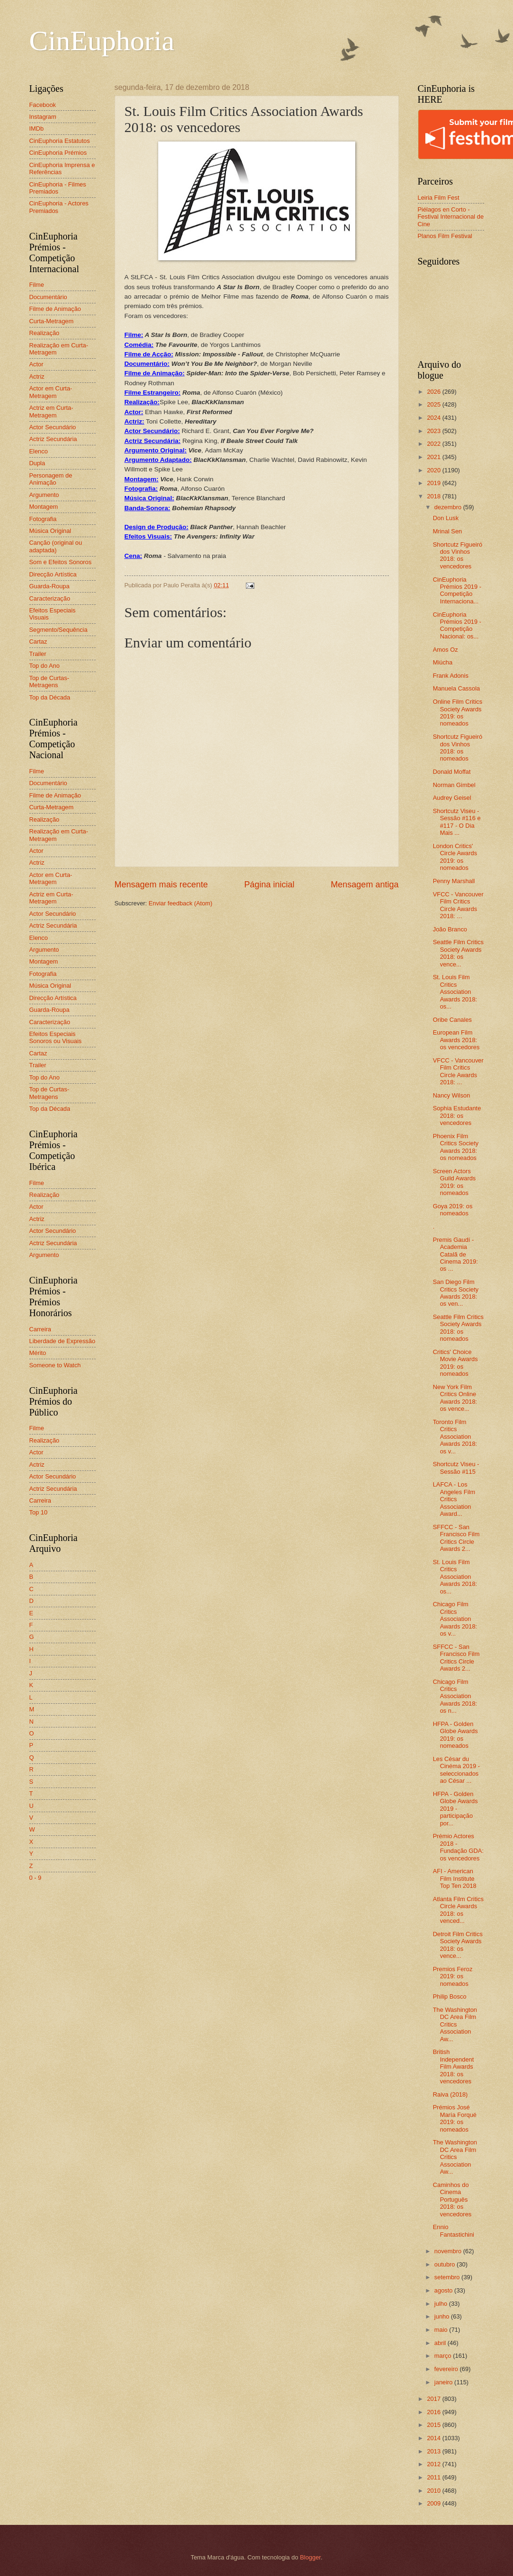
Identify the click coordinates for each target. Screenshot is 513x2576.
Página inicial (269, 884)
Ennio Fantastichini (453, 2230)
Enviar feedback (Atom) (181, 903)
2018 (434, 496)
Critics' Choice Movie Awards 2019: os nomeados (455, 1362)
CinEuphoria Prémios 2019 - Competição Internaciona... (457, 590)
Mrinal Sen (447, 531)
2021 (434, 456)
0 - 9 (35, 1877)
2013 (434, 2451)
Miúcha (443, 662)
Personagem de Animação (50, 479)
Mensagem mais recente (161, 884)
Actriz (37, 376)
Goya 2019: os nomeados (453, 1210)
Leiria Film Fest (438, 197)
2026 (434, 391)
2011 (434, 2477)
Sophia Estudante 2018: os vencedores (457, 1115)
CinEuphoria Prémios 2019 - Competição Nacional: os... (457, 625)
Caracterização (50, 598)
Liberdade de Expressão (62, 1341)
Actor (36, 364)
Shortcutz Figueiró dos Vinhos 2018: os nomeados (457, 747)
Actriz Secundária (53, 439)
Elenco (38, 451)
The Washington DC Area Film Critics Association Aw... (455, 2024)
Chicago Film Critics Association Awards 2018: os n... (455, 1696)
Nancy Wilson (451, 1095)
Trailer (37, 653)
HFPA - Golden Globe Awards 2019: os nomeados (455, 1734)
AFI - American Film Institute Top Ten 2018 (455, 1878)
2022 (434, 443)
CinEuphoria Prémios (58, 152)
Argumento (44, 494)
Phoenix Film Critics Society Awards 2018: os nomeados (456, 1147)
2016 (434, 2412)
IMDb (36, 128)
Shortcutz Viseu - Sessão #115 (456, 1468)
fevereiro (447, 2368)
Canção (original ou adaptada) (55, 546)
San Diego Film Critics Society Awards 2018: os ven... (456, 1292)
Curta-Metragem (51, 321)
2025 (434, 404)
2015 (434, 2424)
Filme (36, 284)
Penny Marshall (454, 881)
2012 (434, 2464)
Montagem (43, 506)
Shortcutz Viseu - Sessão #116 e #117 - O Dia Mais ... (457, 821)
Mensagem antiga (364, 884)
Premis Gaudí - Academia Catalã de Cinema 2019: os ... (455, 1254)
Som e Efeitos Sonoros (60, 562)
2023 (434, 430)
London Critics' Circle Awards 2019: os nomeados (455, 856)
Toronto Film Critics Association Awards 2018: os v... (455, 1436)
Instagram (42, 116)
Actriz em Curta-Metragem (51, 411)
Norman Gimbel (454, 784)
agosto (444, 2290)
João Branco (450, 929)
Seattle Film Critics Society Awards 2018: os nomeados (458, 1327)
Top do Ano (44, 665)
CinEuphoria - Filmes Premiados (57, 188)
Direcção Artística (53, 574)
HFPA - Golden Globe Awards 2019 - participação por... (455, 1808)
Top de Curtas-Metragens (49, 681)
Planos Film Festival (445, 235)
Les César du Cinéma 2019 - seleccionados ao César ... (456, 1769)
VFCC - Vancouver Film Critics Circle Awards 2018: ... (458, 905)
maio (441, 2329)
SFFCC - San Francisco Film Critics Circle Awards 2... (456, 1537)
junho (442, 2316)
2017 (434, 2398)
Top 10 (38, 1512)
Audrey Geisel (452, 797)
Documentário (48, 297)
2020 (434, 470)
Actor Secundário (52, 427)
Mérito (37, 1352)
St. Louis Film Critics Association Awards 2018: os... (455, 992)
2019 (434, 483)
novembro (448, 2251)
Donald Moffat (452, 771)
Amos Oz (445, 649)
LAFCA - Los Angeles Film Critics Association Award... (454, 1499)
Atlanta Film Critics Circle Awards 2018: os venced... (458, 1909)
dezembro (448, 507)
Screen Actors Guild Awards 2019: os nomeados (454, 1182)
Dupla (37, 463)
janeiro (444, 2382)
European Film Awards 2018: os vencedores (456, 1040)
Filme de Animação (55, 308)
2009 (434, 2503)
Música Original (50, 530)
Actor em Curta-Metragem (50, 392)
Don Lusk (446, 518)
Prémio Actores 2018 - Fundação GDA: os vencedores (458, 1846)
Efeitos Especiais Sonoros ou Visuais (55, 1037)
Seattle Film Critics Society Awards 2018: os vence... (458, 952)
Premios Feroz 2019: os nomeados (453, 1976)
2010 (434, 2490)
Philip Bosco (450, 1996)
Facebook (42, 104)
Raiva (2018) (450, 2094)
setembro (447, 2277)
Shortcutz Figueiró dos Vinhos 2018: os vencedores (457, 555)
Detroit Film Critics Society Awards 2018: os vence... (458, 1944)
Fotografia (43, 518)
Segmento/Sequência (58, 629)
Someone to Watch (55, 1365)
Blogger (310, 2557)
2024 (434, 417)
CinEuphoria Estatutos (59, 140)
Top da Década (50, 697)
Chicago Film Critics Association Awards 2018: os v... (455, 1619)
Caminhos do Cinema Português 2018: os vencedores (452, 2199)
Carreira (40, 1329)
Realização (44, 332)
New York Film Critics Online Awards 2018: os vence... (455, 1397)
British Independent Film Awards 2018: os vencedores (453, 2066)
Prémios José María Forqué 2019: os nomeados (455, 2118)
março (443, 2355)
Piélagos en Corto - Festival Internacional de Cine (451, 217)
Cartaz (38, 641)
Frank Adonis (450, 675)
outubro (445, 2264)
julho (441, 2303)
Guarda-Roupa (49, 586)
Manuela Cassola (456, 688)
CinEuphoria (102, 40)
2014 (434, 2438)
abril (441, 2342)
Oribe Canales (452, 1019)
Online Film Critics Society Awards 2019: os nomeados (457, 712)
